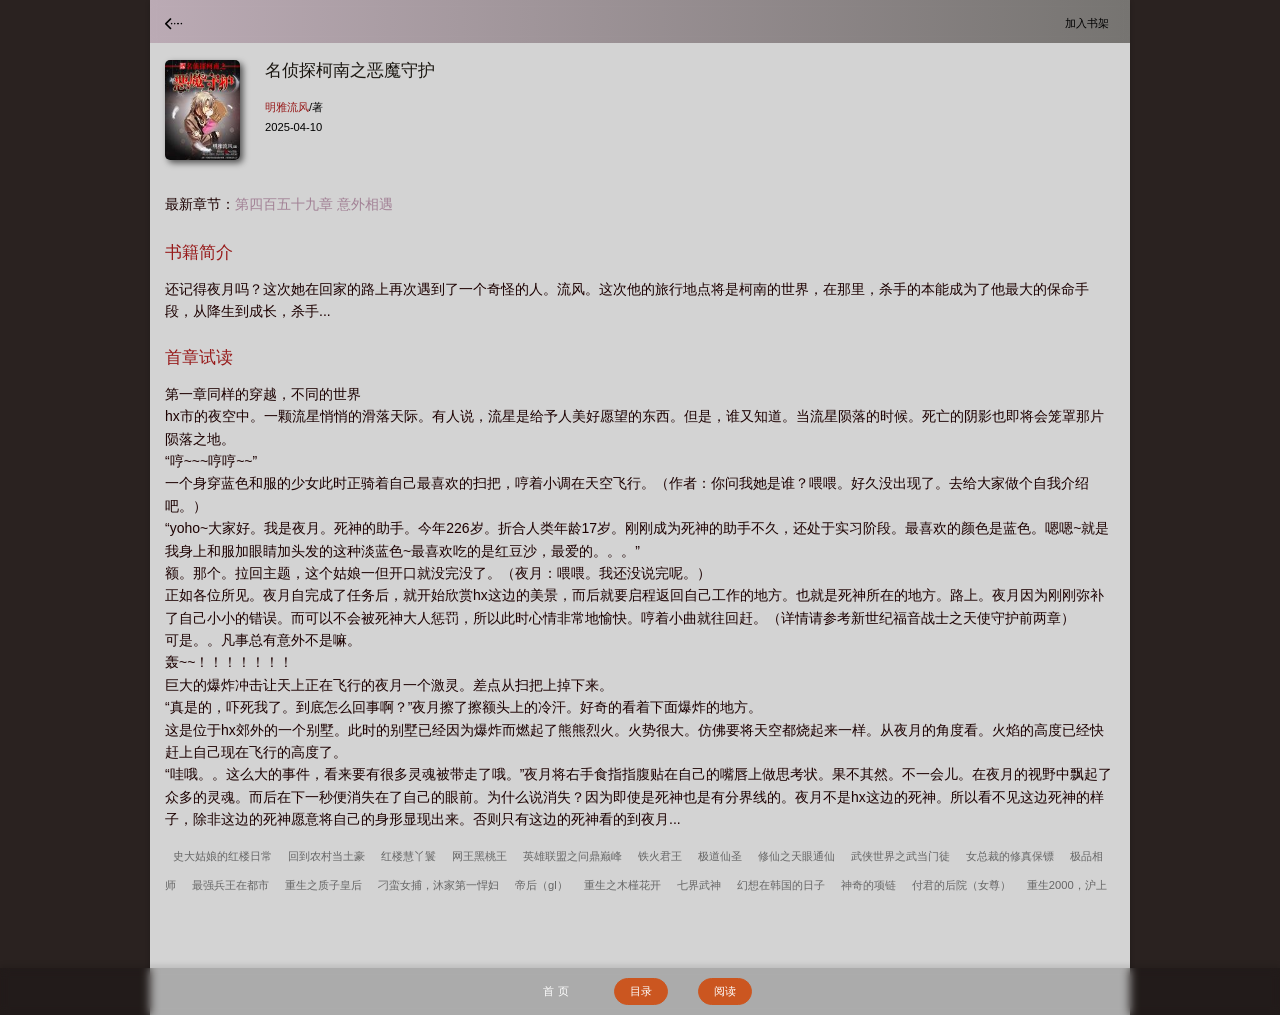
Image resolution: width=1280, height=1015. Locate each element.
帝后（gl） (541, 885)
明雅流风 (287, 107)
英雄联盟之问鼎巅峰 (572, 856)
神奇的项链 (868, 885)
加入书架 (1090, 22)
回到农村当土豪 (326, 856)
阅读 (725, 991)
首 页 (555, 991)
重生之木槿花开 (622, 885)
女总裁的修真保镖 (1010, 856)
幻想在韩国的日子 (781, 885)
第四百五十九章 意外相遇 (314, 204)
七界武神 (699, 885)
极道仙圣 (720, 856)
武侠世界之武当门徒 (900, 856)
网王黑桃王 (479, 856)
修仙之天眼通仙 (796, 856)
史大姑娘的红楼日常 (222, 856)
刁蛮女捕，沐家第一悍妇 (438, 885)
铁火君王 (660, 856)
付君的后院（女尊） (961, 885)
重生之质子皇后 (323, 885)
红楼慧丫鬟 (408, 856)
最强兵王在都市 (230, 885)
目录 (641, 991)
